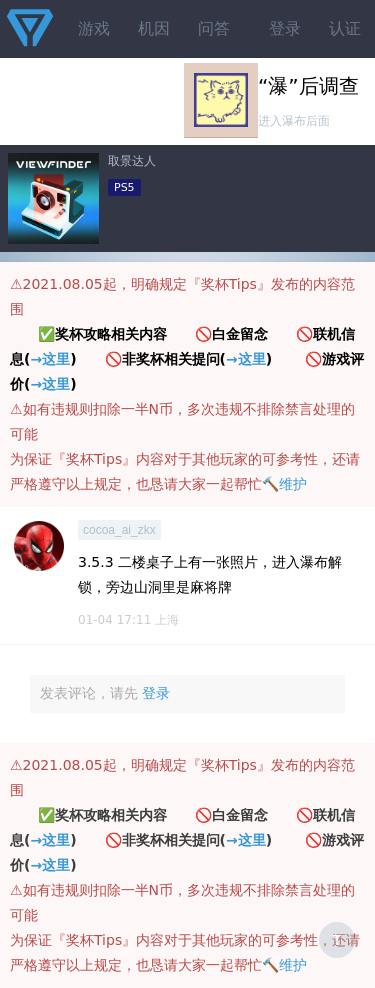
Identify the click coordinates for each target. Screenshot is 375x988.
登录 (285, 28)
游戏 (94, 28)
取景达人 (132, 161)
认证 (345, 28)
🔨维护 (284, 484)
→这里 (50, 359)
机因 (154, 28)
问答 (214, 28)
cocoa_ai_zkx (119, 530)
